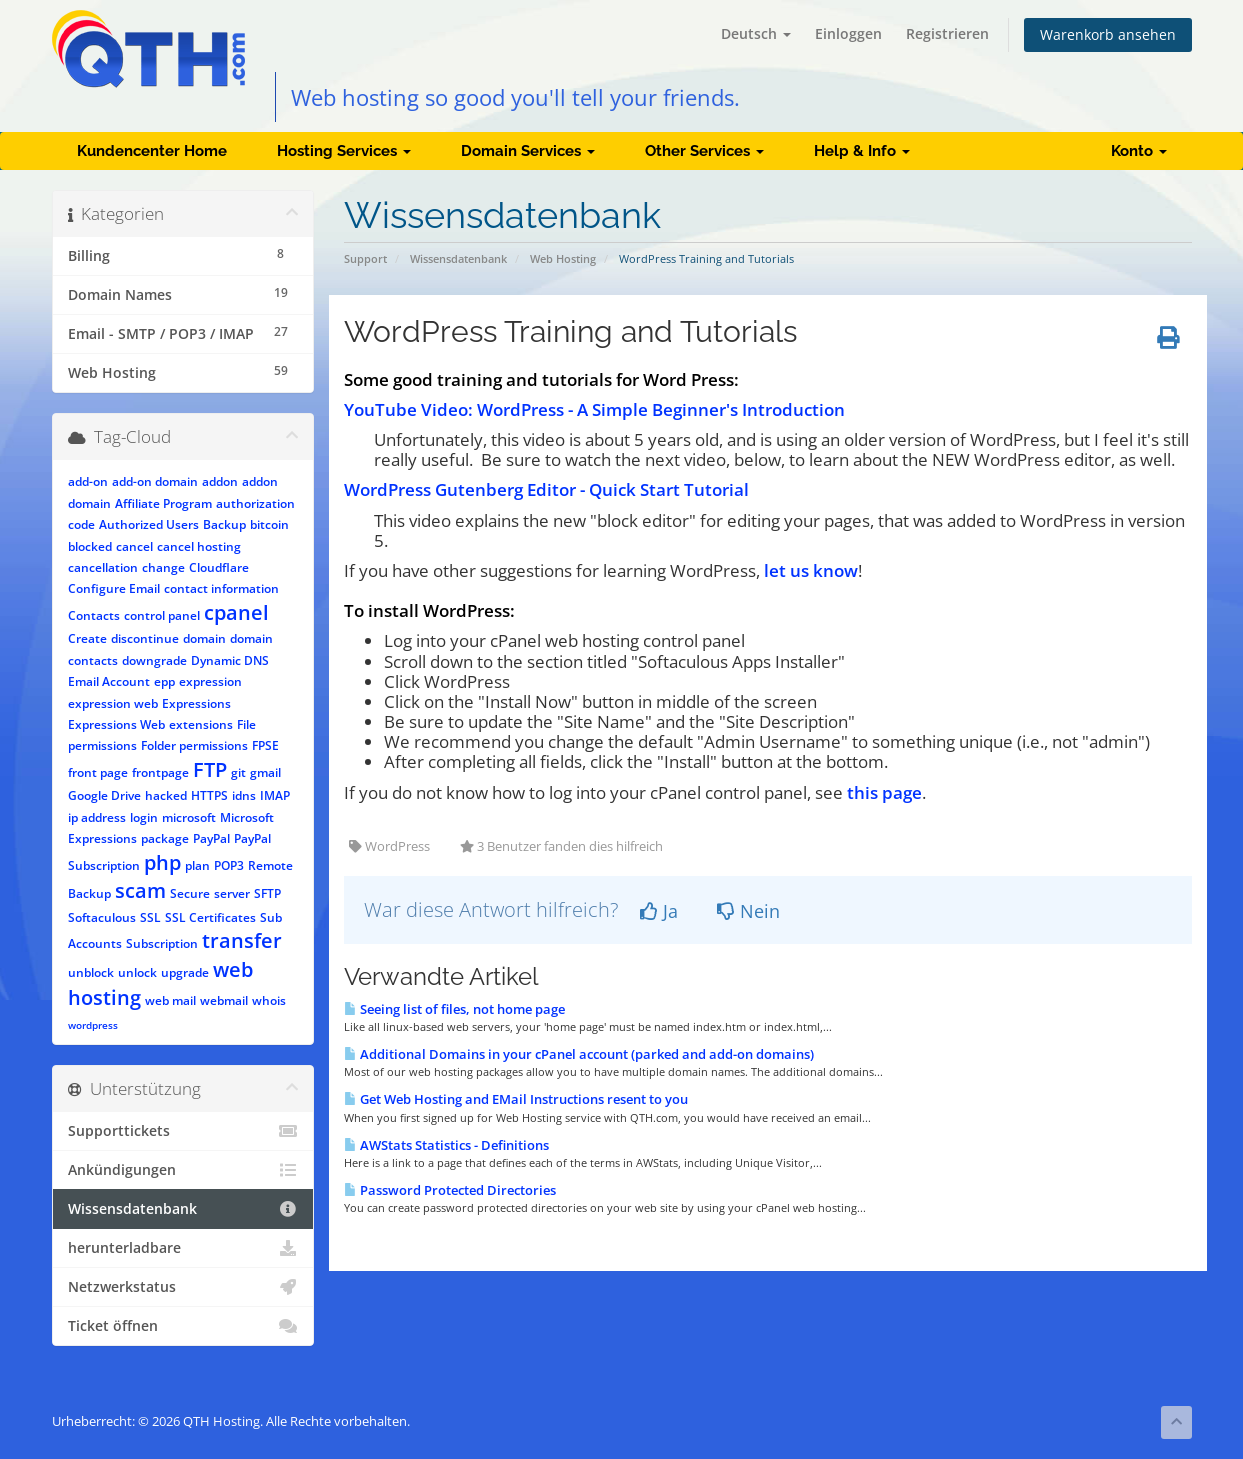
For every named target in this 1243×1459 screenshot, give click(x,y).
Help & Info (862, 151)
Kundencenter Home (152, 151)
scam (140, 890)
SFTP (267, 893)
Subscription (162, 943)
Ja (659, 911)
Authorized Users (149, 524)
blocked (90, 546)
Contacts (94, 615)
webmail (224, 1000)
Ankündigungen (183, 1170)
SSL (150, 917)
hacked (166, 795)
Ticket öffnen (183, 1326)
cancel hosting (199, 546)
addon (220, 481)
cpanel (236, 612)
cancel (134, 546)
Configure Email (114, 588)
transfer (242, 940)
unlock (137, 972)
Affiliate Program (163, 503)
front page (98, 772)
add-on (88, 481)
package (165, 838)
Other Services (704, 151)
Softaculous (102, 917)
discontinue (145, 638)
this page (884, 792)
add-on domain (155, 481)
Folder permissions (194, 745)
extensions (201, 724)
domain (204, 638)
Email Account (109, 681)
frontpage (160, 772)
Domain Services (528, 151)
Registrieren (947, 33)
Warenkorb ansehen (1108, 34)
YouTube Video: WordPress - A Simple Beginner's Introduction (594, 409)
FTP (210, 769)
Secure (190, 893)
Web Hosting (563, 258)
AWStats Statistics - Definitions (446, 1145)
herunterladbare (183, 1248)
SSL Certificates (210, 917)
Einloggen (848, 33)
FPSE (265, 745)
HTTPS (209, 795)
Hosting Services (344, 151)
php (162, 862)
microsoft (189, 817)
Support (365, 258)
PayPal (211, 838)
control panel (162, 615)
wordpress (93, 1025)
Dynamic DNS (230, 660)
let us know (811, 570)
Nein (748, 911)
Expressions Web (116, 724)
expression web (113, 703)
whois (269, 1000)
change (163, 567)
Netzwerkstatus (183, 1287)
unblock (91, 972)
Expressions (196, 703)
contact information (221, 588)
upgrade (185, 972)
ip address (97, 817)
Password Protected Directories (450, 1190)
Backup (224, 524)
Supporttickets (183, 1131)
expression (210, 681)
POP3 (229, 865)
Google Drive (104, 795)
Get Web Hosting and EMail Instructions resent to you (516, 1099)
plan (197, 865)
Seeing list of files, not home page (454, 1009)
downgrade (154, 660)
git (238, 772)
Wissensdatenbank (458, 258)
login (144, 817)
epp (164, 681)
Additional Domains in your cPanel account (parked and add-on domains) (579, 1054)
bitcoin (269, 524)
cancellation (103, 567)
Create (87, 638)
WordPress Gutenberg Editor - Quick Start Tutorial (546, 489)
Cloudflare (219, 567)
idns (244, 795)
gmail (265, 772)
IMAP (275, 795)
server (232, 893)
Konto (1139, 151)
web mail (170, 1000)
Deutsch (756, 33)
